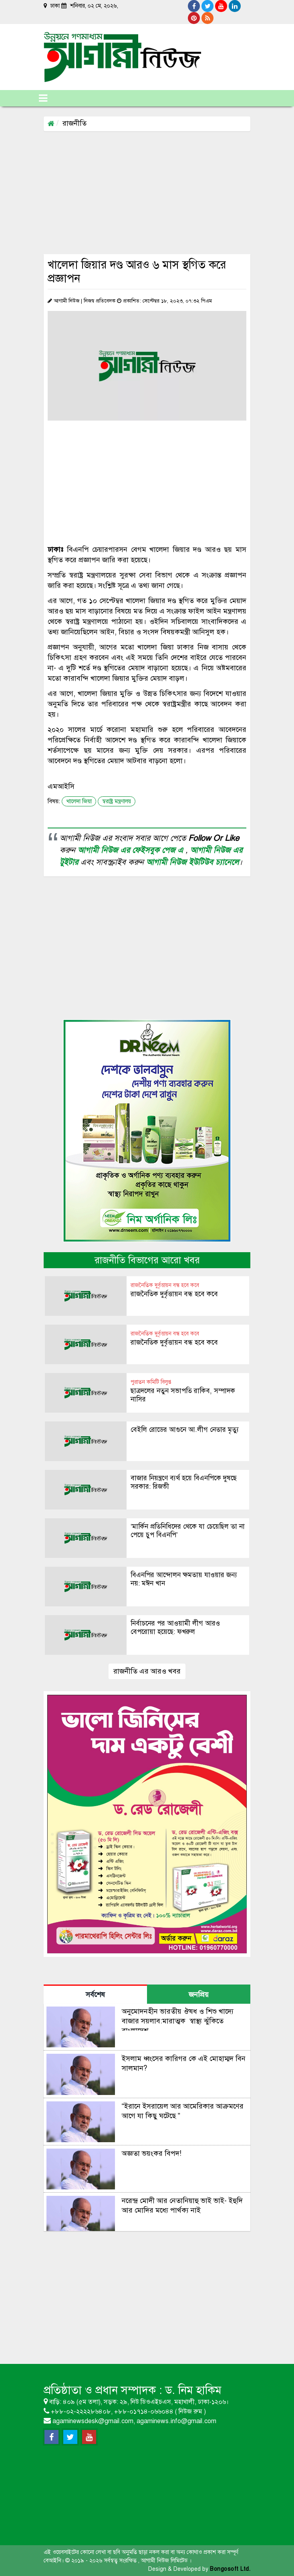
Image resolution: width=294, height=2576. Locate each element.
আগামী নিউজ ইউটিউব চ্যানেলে (192, 862)
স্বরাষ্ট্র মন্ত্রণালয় (116, 801)
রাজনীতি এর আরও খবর (147, 1671)
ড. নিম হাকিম (193, 2390)
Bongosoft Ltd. (230, 2569)
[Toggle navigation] (43, 98)
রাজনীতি (74, 123)
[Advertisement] (169, 192)
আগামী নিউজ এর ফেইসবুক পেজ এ (131, 850)
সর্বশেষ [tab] (95, 1994)
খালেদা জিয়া (79, 801)
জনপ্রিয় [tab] (199, 1994)
